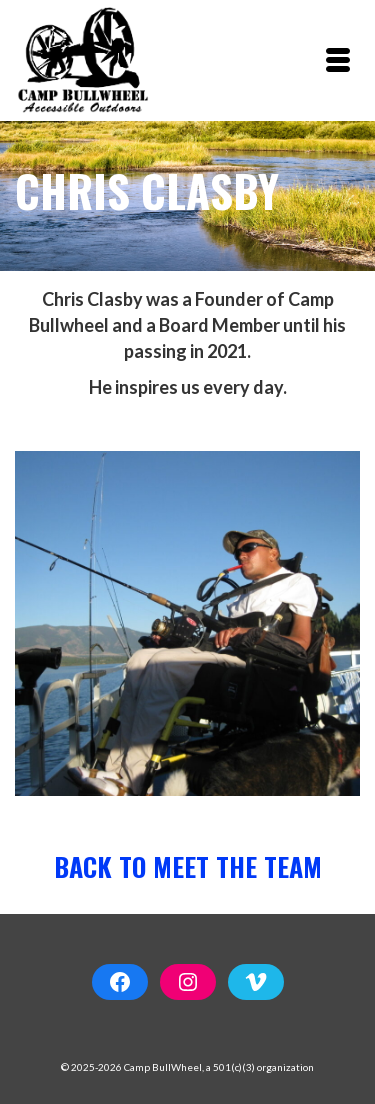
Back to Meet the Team (188, 866)
